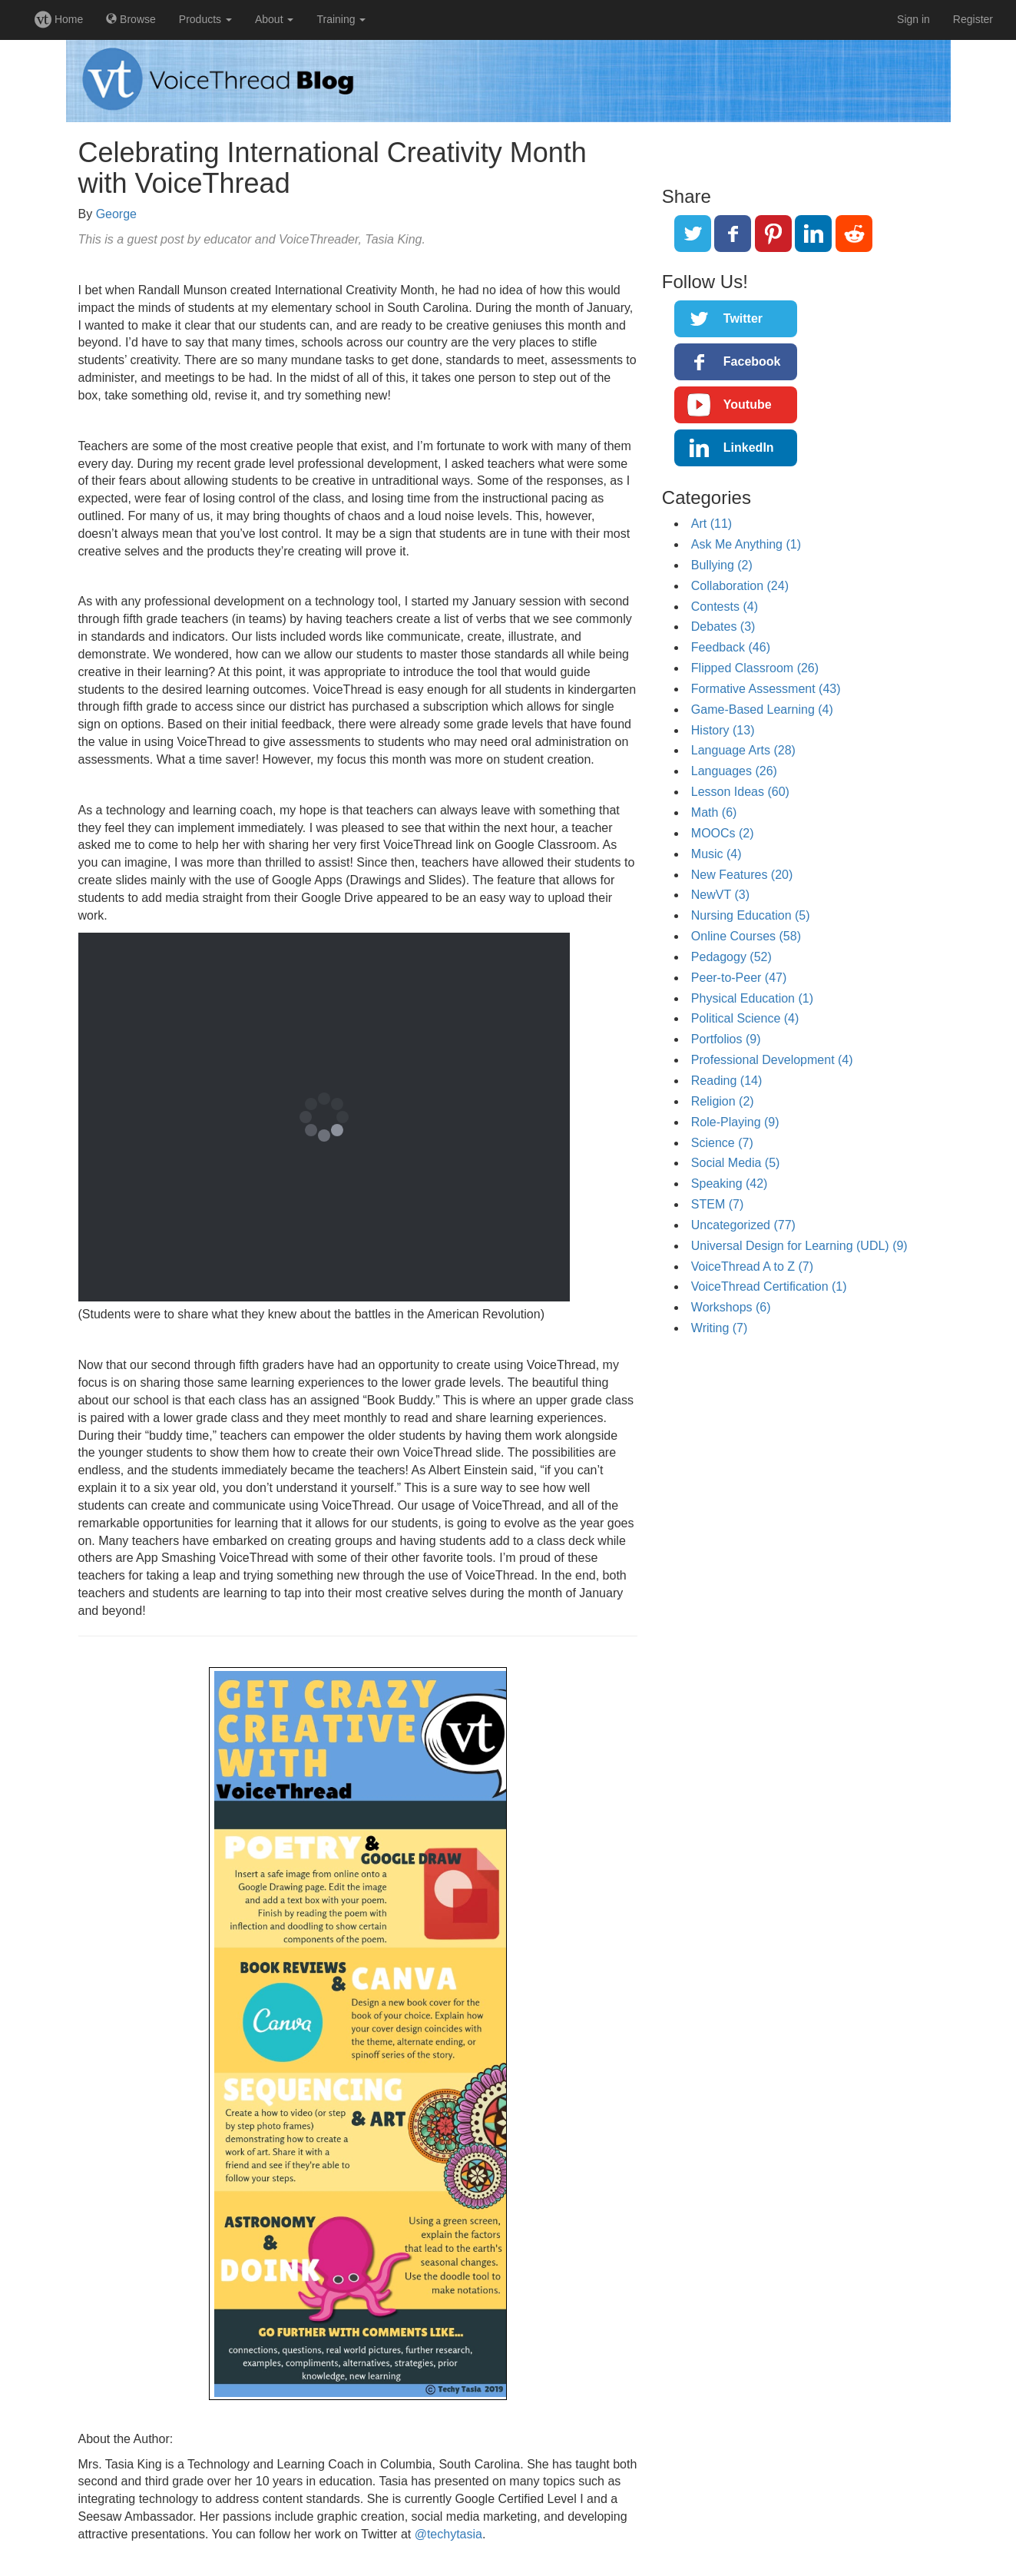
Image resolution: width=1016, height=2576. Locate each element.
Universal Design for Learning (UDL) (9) (799, 1245)
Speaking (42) (729, 1183)
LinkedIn (748, 447)
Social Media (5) (735, 1162)
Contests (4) (724, 606)
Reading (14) (727, 1080)
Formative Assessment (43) (766, 688)
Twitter (743, 318)
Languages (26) (734, 770)
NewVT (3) (720, 894)
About (274, 19)
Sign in (913, 19)
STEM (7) (717, 1204)
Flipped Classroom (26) (755, 668)
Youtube (747, 404)
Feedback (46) (730, 647)
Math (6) (714, 812)
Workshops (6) (731, 1307)
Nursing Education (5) (750, 915)
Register (973, 19)
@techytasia (448, 2534)
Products (205, 19)
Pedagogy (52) (731, 956)
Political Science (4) (745, 1018)
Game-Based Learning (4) (762, 709)
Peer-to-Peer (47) (739, 977)
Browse (131, 19)
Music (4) (716, 853)
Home (59, 19)
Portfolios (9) (726, 1039)
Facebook (752, 361)
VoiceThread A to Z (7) (752, 1266)
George (116, 213)
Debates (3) (723, 626)
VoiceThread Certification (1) (769, 1286)
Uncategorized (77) (743, 1225)
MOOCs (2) (722, 833)
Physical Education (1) (752, 998)
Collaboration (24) (740, 585)
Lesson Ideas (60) (740, 791)
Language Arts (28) (743, 750)
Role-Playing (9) (735, 1122)
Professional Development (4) (772, 1059)
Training (341, 19)
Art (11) (711, 523)
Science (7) (722, 1142)
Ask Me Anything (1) (746, 544)
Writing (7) (719, 1327)
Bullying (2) (722, 565)
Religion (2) (722, 1101)
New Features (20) (742, 874)
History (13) (723, 730)
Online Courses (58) (746, 936)
